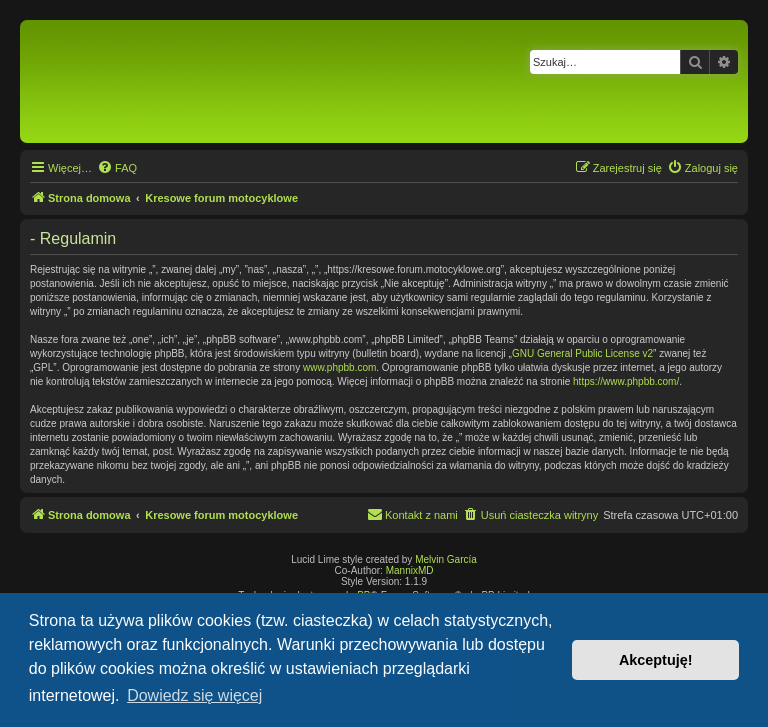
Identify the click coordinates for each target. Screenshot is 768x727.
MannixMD (410, 570)
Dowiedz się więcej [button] (194, 695)
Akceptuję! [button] (656, 660)
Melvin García (446, 559)
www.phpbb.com (339, 367)
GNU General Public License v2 (582, 353)
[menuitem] (117, 168)
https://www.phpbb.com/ (626, 381)
